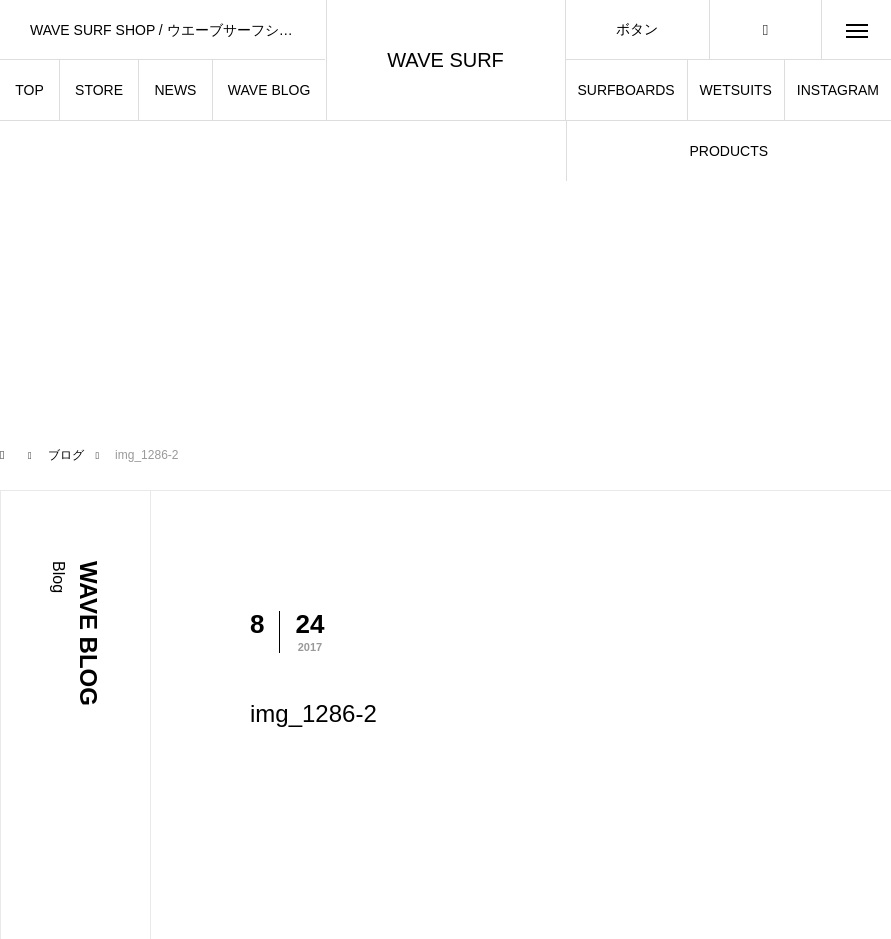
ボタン (637, 29)
